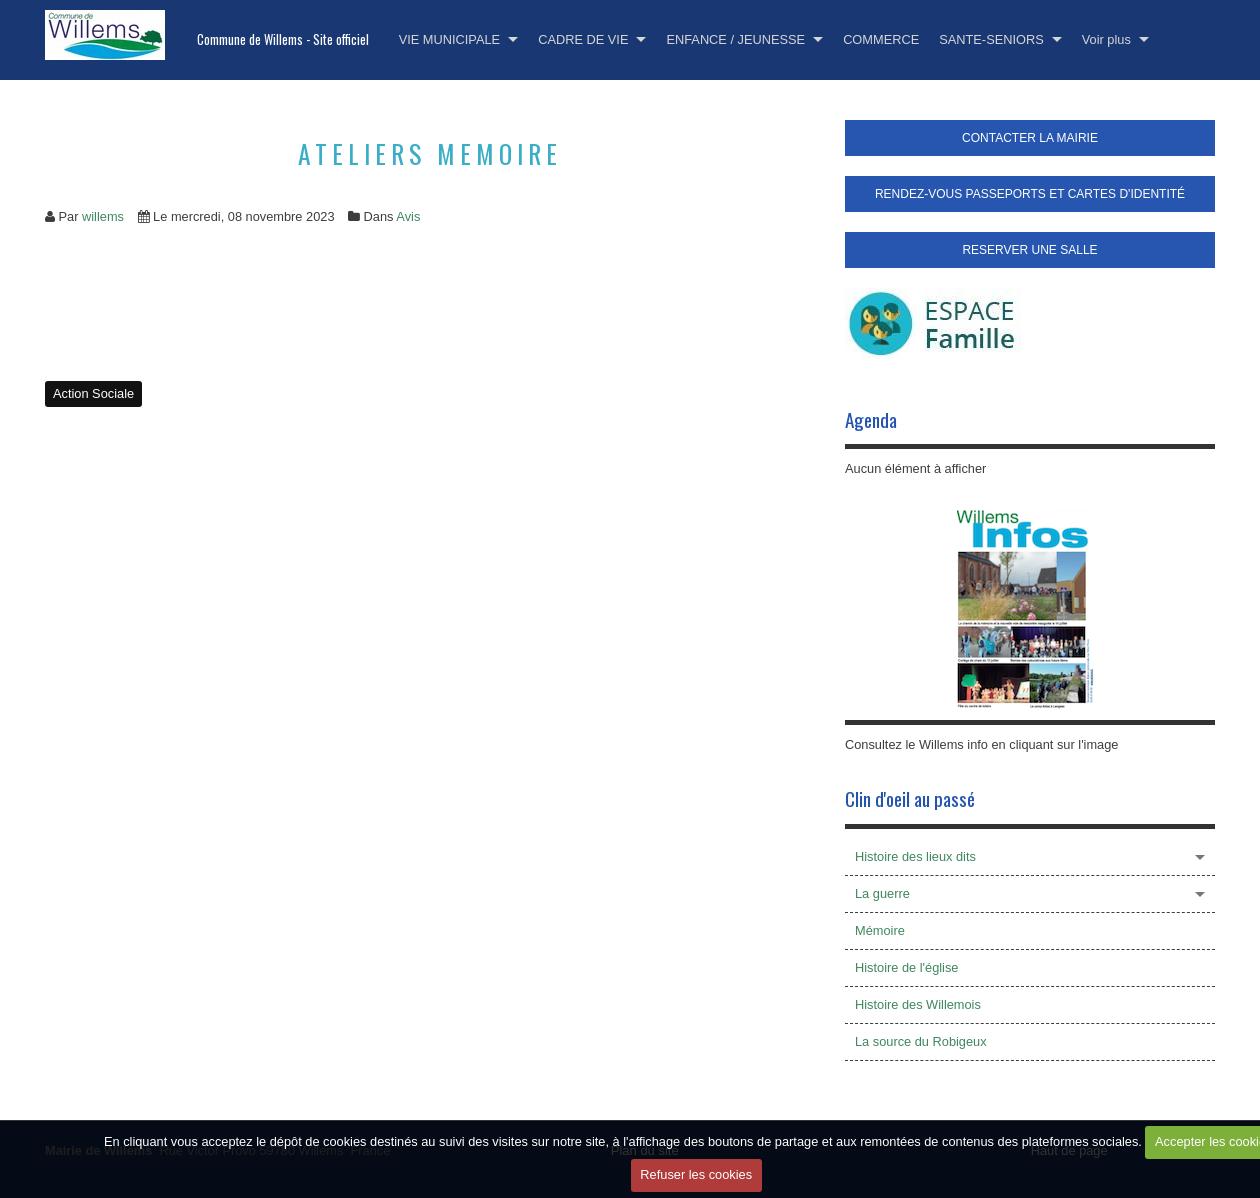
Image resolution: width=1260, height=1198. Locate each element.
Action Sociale (93, 393)
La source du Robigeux (921, 1041)
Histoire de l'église (906, 967)
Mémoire (880, 930)
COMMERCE (881, 39)
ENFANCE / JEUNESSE (735, 39)
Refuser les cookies (696, 1174)
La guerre (882, 893)
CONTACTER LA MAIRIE (1030, 138)
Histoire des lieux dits (915, 856)
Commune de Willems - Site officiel (283, 39)
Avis (408, 216)
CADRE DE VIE (583, 39)
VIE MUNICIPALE (449, 39)
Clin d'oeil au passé (910, 798)
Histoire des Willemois (918, 1004)
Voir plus (1106, 39)
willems (103, 216)
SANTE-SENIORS (991, 39)
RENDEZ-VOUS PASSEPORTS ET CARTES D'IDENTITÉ (1030, 194)
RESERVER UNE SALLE (1029, 250)
